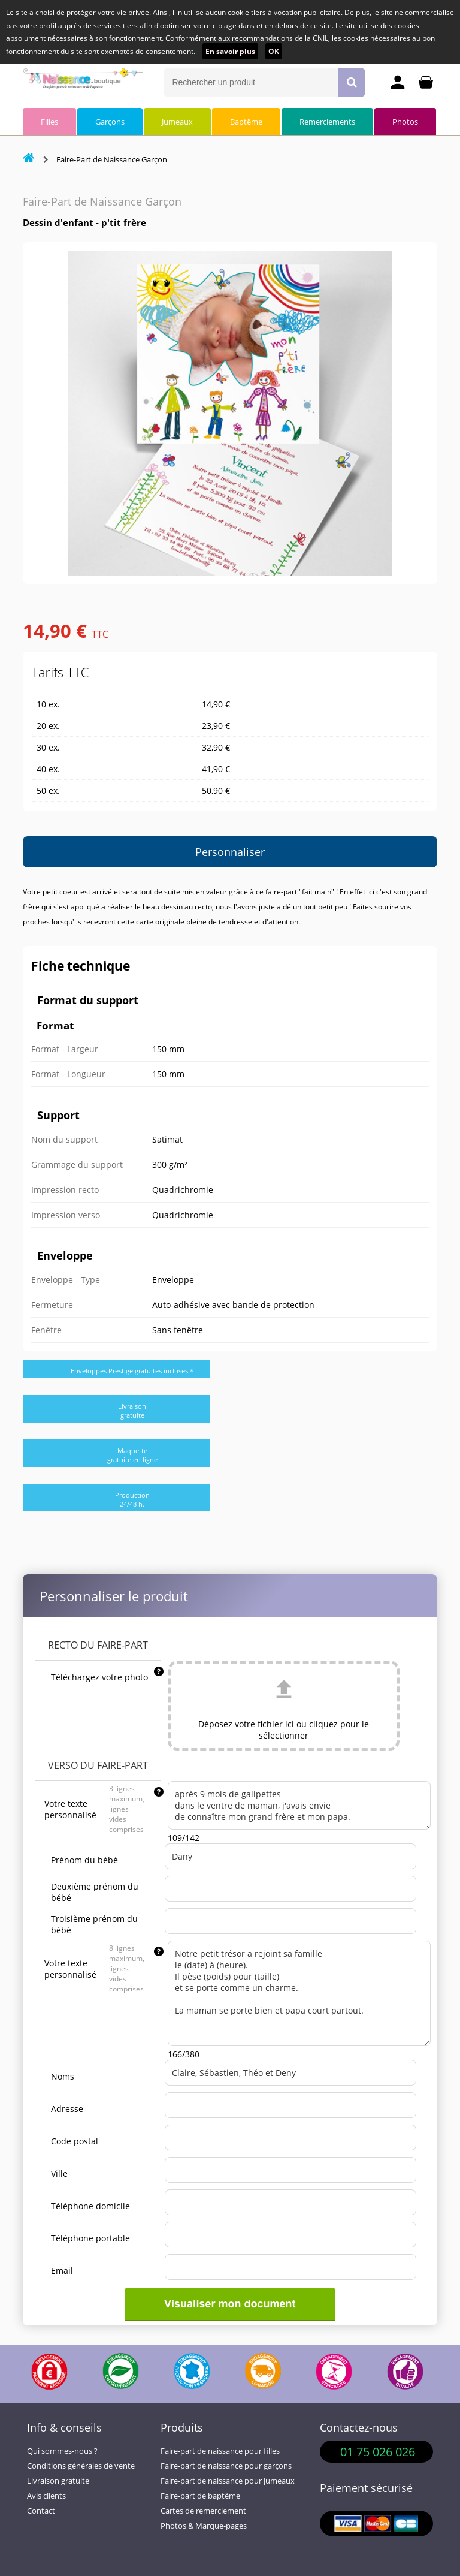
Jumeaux (177, 121)
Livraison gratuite (58, 2481)
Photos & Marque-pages (204, 2526)
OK (273, 51)
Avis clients (46, 2496)
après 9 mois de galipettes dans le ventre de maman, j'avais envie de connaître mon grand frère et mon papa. (299, 1805)
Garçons (110, 121)
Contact (41, 2511)
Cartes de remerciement (203, 2511)
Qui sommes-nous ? (62, 2451)
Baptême (246, 121)
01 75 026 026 (377, 2452)
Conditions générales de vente (81, 2466)
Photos (405, 121)
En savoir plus (230, 51)
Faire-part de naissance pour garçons (226, 2466)
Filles (49, 121)
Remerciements (327, 121)
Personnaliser (230, 852)
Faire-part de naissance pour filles (220, 2451)
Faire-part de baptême (200, 2496)
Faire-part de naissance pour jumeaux (228, 2481)
